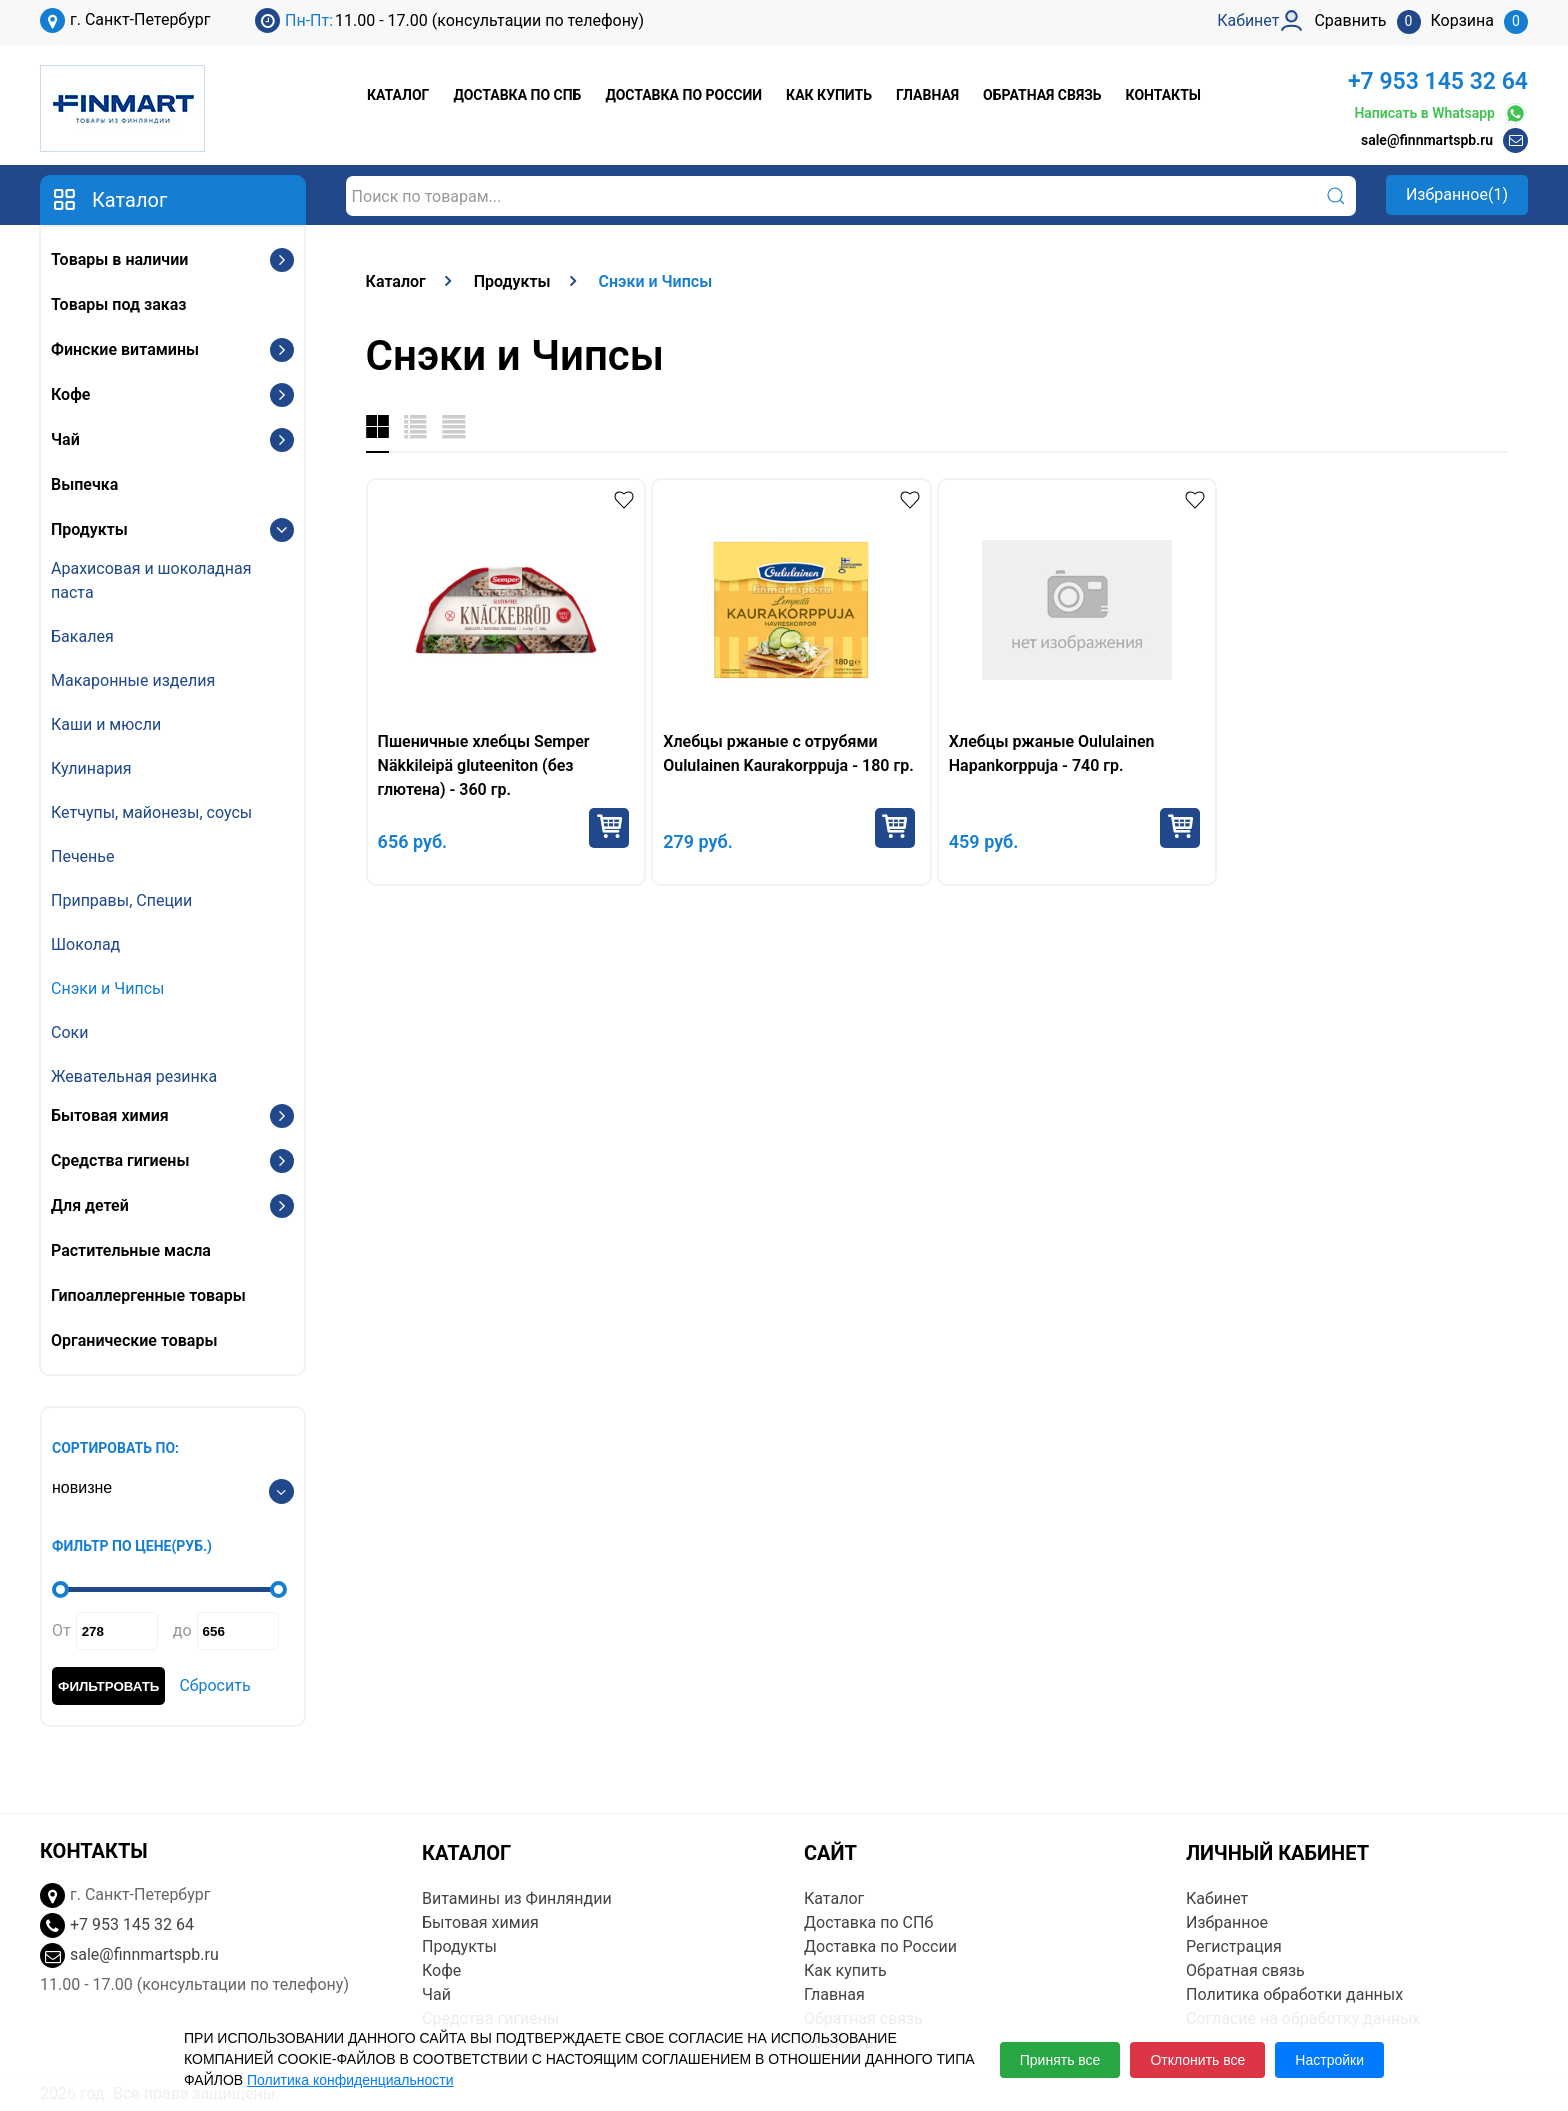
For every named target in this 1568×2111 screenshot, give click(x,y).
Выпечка (84, 484)
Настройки (1329, 2060)
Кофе (70, 394)
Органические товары (134, 1340)
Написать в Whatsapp (1441, 113)
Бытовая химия (110, 1115)
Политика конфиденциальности (350, 2080)
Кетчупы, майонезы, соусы (151, 812)
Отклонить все (1197, 2060)
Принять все (1060, 2060)
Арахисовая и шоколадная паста (151, 580)
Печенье (82, 856)
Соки (69, 1032)
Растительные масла (131, 1250)
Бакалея (82, 636)
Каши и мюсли (106, 724)
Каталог (398, 95)
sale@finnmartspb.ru (1427, 140)
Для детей (90, 1205)
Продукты (89, 529)
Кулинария (91, 768)
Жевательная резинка (134, 1076)
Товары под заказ (118, 304)
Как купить (829, 95)
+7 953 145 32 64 (1438, 81)
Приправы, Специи (121, 900)
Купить (609, 828)
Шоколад (85, 944)
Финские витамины (125, 349)
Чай (65, 439)
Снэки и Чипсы (108, 988)
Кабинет (1217, 1898)
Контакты (1163, 95)
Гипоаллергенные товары (148, 1295)
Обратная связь (1042, 95)
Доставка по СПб (517, 95)
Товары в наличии (119, 259)
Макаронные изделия (133, 680)
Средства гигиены (120, 1160)
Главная (927, 95)
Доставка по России (683, 95)
